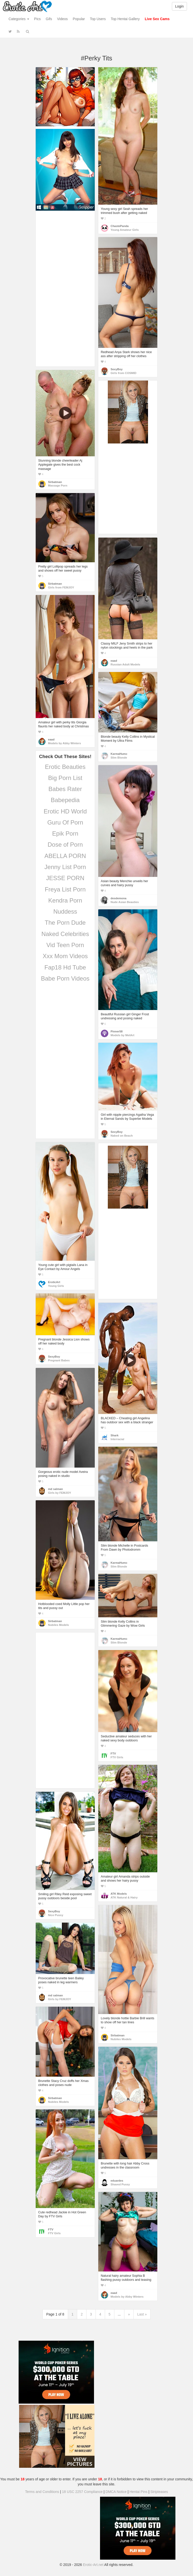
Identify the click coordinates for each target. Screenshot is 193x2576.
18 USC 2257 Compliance (82, 2492)
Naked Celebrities (65, 933)
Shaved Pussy (120, 2184)
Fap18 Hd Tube (65, 967)
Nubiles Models (58, 1624)
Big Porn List (65, 777)
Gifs (49, 19)
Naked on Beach (122, 1135)
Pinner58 (117, 1031)
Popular (79, 19)
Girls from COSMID (123, 373)
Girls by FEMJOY (59, 1492)
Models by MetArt (122, 1035)
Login (179, 6)
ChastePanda (120, 226)
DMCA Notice (116, 2492)
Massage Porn (57, 485)
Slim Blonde (119, 757)
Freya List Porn (65, 889)
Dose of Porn (65, 844)
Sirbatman (55, 481)
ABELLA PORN (65, 855)
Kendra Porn (65, 900)
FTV (113, 1753)
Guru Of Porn (65, 822)
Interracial (117, 1439)
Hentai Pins (138, 2492)
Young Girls (56, 1285)
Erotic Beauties (65, 766)
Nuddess (65, 911)
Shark (114, 1435)
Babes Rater (65, 789)
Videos (62, 19)
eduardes (117, 2180)
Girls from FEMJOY (61, 587)
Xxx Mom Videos (65, 956)
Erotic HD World (65, 811)
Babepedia (65, 800)
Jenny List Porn (65, 867)
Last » (142, 2314)
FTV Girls (117, 1757)
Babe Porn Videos (65, 978)
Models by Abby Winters (64, 743)
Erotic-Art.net (93, 2565)
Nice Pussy (55, 1915)
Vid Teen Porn (65, 945)
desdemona (118, 898)
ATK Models (119, 1893)
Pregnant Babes (59, 1360)
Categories (19, 19)
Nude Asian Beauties (125, 902)
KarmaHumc (119, 753)
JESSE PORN (65, 878)
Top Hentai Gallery (125, 19)
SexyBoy (117, 369)
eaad (114, 660)
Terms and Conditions (42, 2492)
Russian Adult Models (125, 664)
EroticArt (54, 1282)
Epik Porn (65, 833)
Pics (37, 19)
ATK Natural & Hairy (124, 1897)
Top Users (98, 19)
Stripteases (159, 2492)
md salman (55, 1488)
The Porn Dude (65, 922)
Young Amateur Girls (125, 229)
